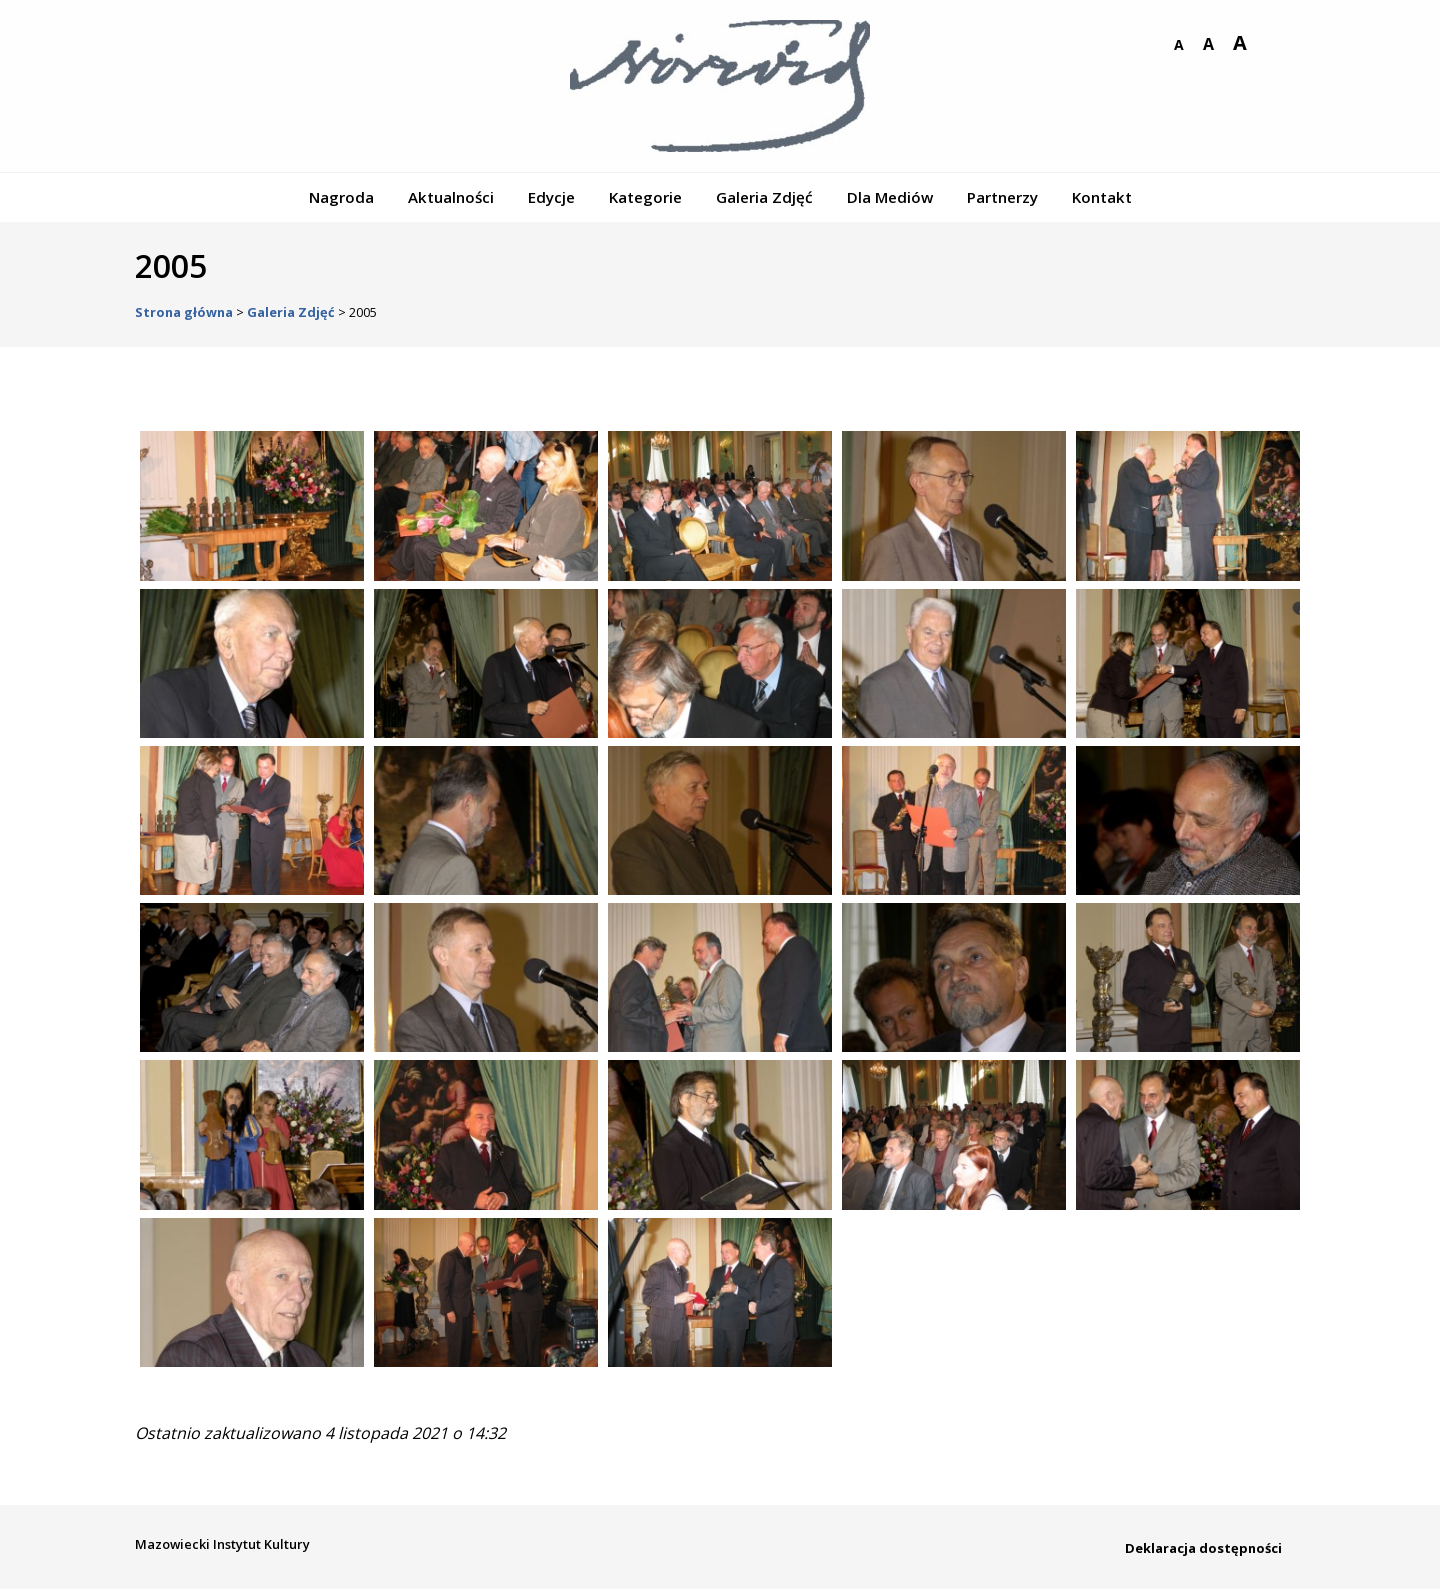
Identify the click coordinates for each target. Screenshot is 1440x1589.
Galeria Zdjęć (764, 197)
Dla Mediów (890, 197)
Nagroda (341, 197)
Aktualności (451, 197)
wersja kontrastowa (1271, 45)
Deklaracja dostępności (1203, 1548)
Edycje (551, 197)
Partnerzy (1002, 197)
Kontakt (1102, 197)
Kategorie (645, 197)
